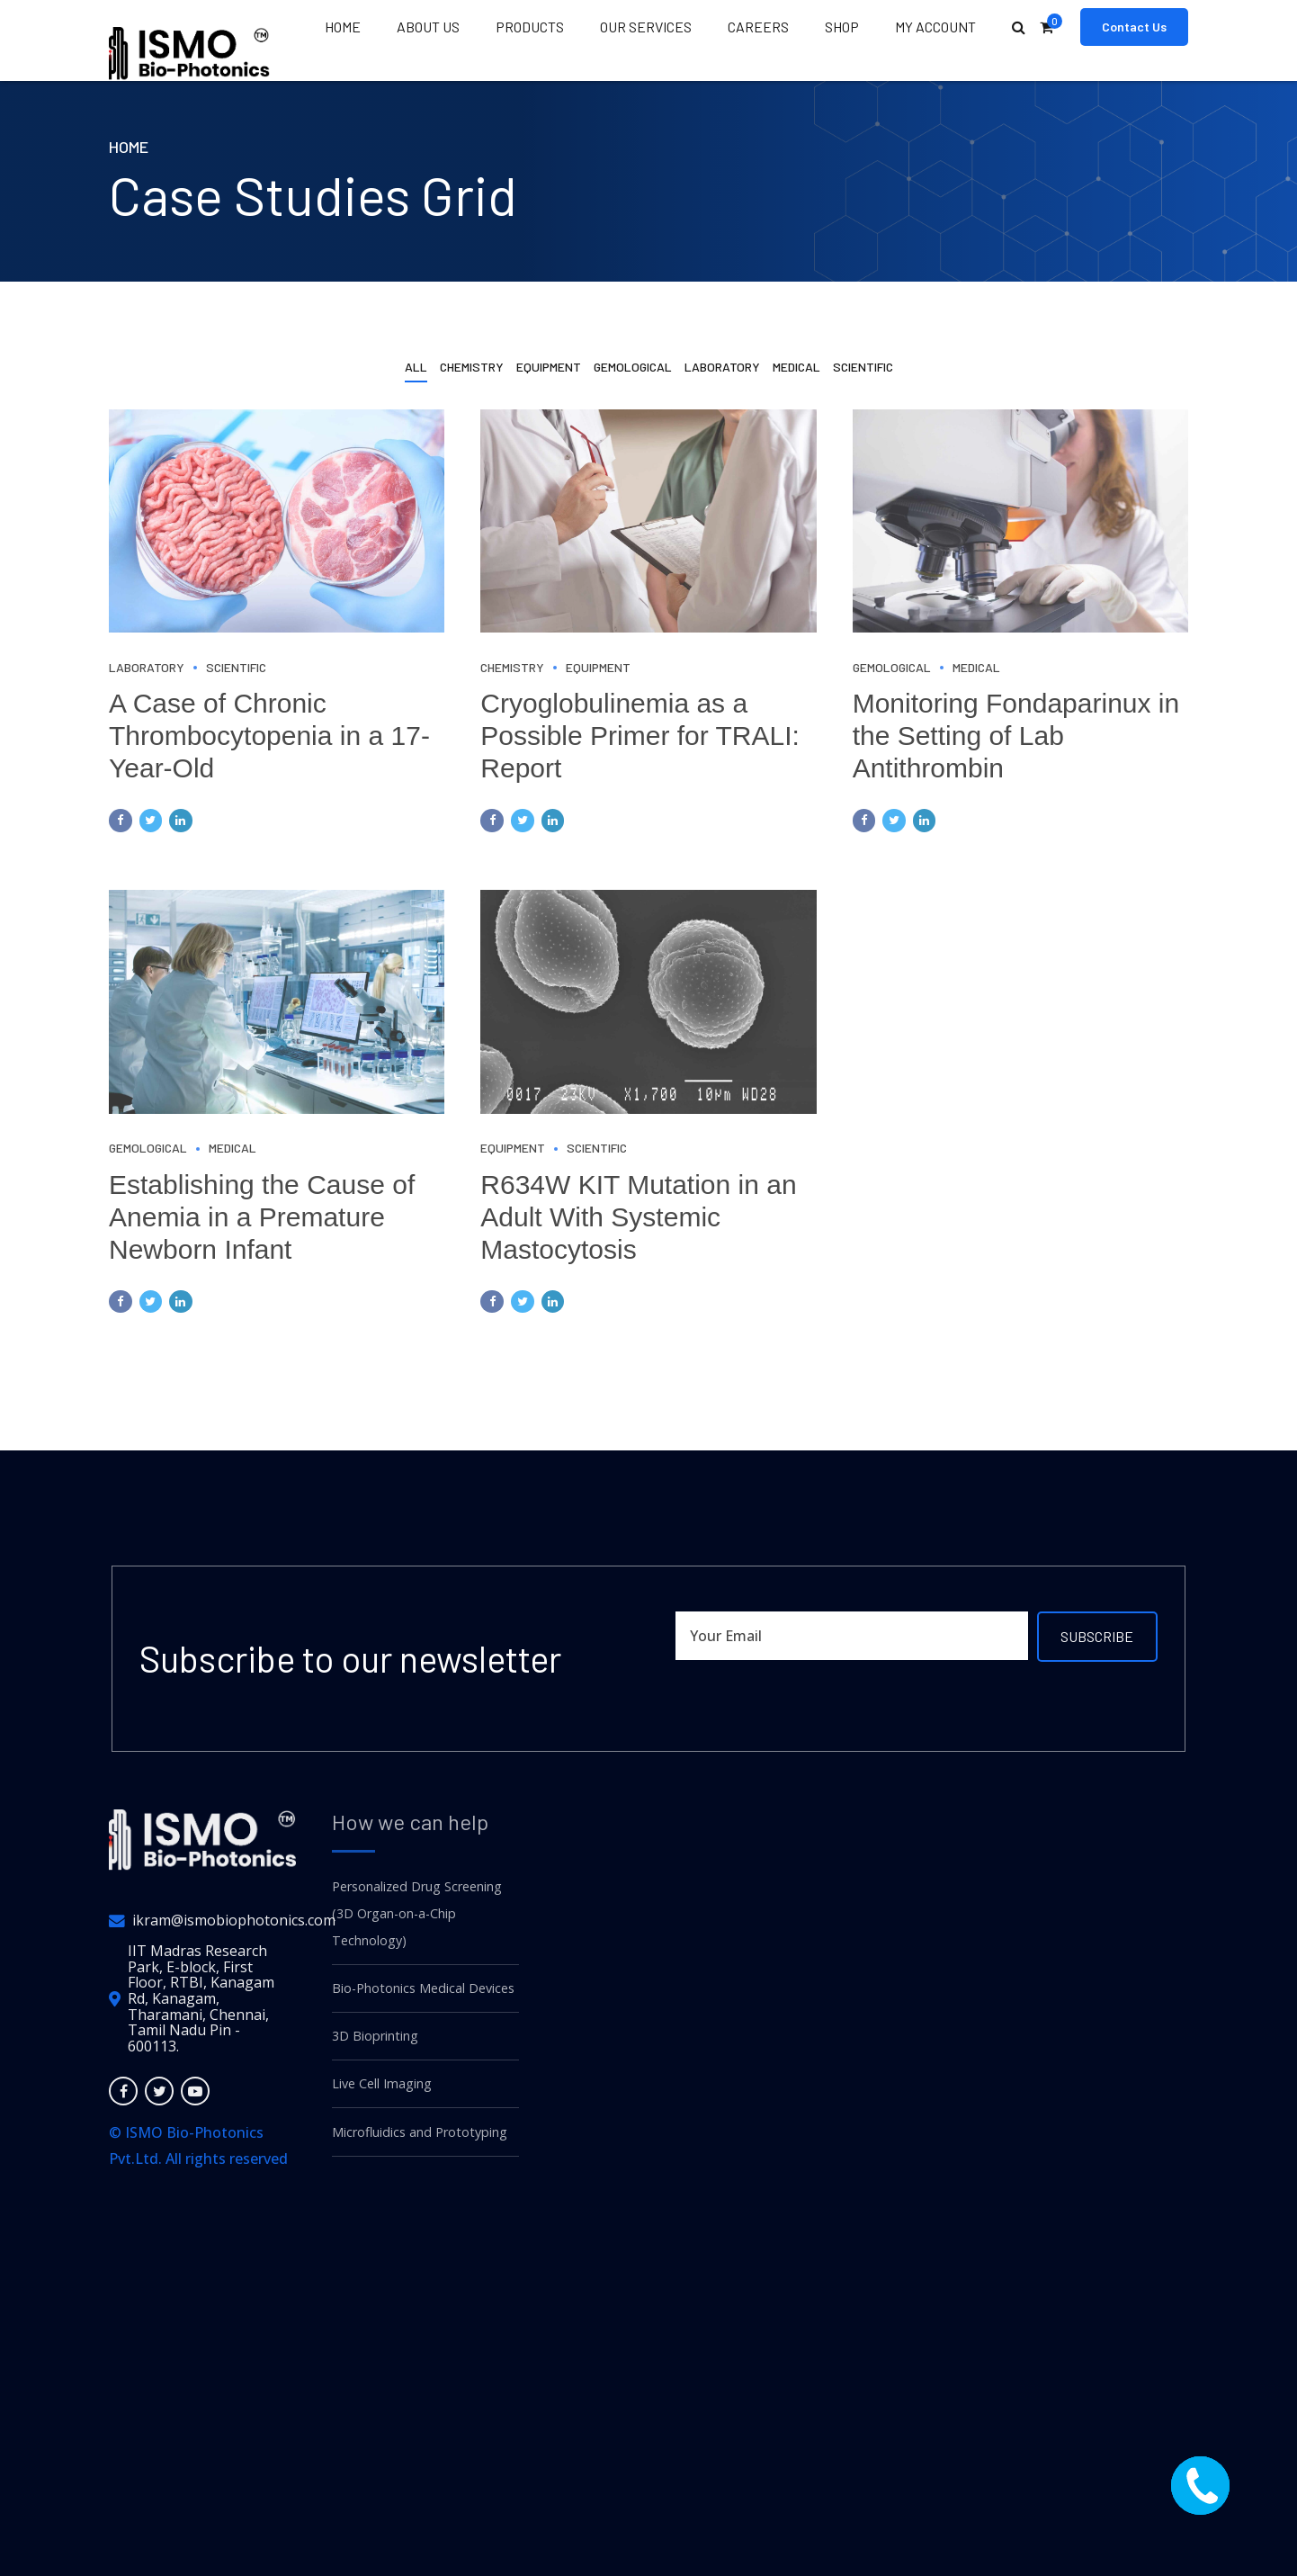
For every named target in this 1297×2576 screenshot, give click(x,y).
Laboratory (146, 667)
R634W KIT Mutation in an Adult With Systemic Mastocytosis (638, 1217)
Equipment (598, 667)
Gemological (892, 667)
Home (343, 26)
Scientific (236, 667)
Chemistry (512, 667)
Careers (758, 26)
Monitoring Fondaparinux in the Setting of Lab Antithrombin (1016, 735)
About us (428, 26)
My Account (935, 26)
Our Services (646, 26)
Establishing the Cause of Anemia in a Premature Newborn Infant (262, 1217)
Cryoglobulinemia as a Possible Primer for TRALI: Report (640, 735)
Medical (976, 667)
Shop (842, 26)
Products (530, 26)
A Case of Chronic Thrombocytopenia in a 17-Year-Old (269, 735)
